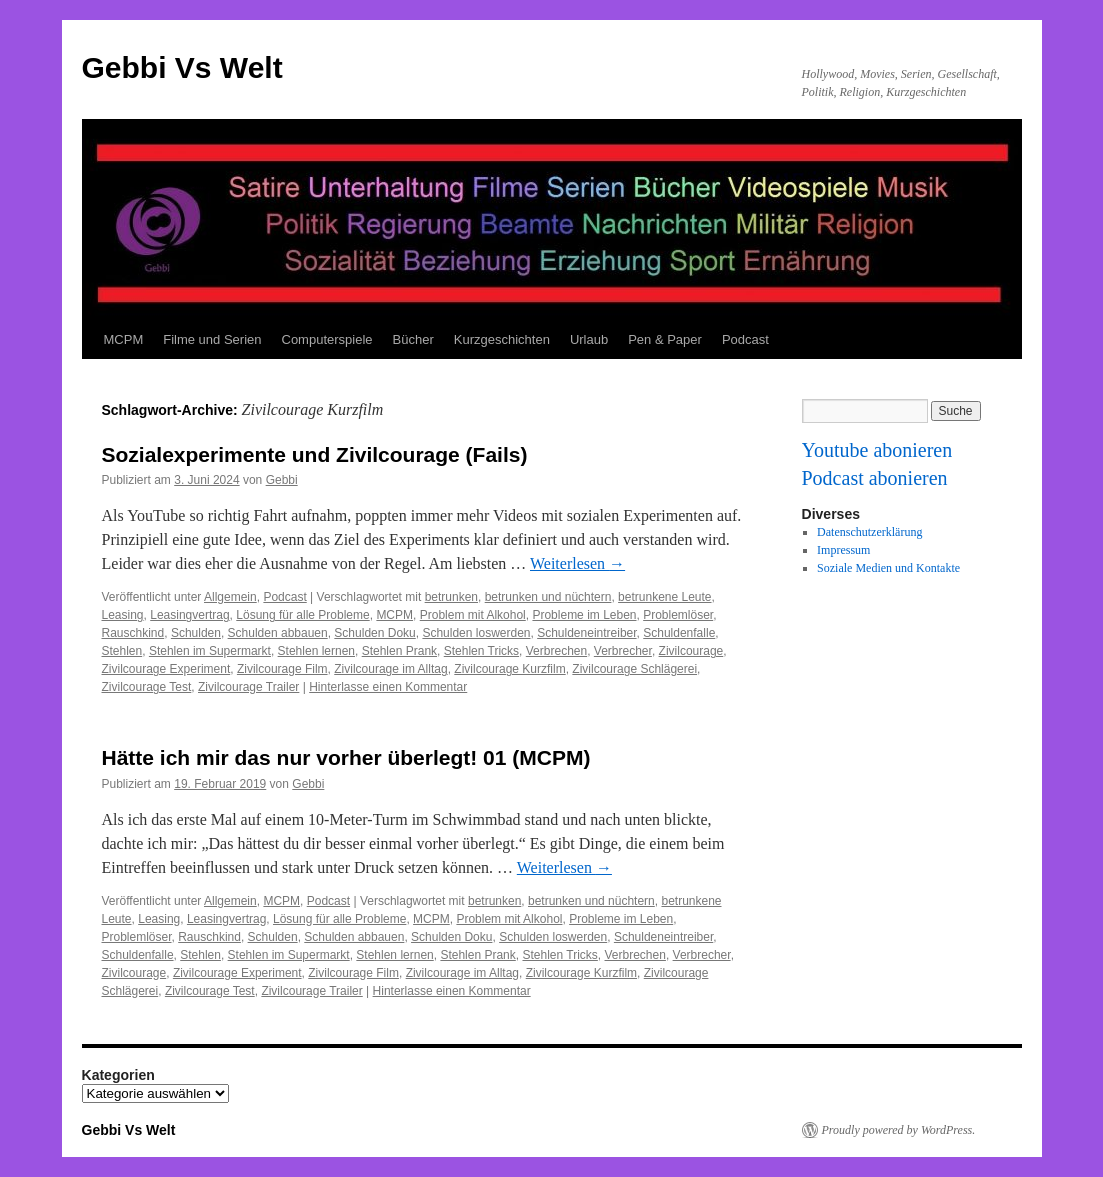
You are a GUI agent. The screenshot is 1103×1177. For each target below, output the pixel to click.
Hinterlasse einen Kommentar (388, 687)
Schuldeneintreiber (586, 633)
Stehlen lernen (316, 651)
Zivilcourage (691, 651)
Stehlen (122, 651)
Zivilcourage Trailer (248, 687)
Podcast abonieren (875, 478)
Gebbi (282, 480)
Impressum (843, 550)
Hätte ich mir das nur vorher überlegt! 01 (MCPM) (346, 757)
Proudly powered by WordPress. (899, 1130)
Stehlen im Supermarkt (210, 651)
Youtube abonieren (877, 450)
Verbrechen (556, 651)
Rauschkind (133, 633)
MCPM (124, 339)
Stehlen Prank (399, 651)
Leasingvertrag (189, 615)
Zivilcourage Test (147, 687)
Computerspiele (327, 339)
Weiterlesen (577, 563)
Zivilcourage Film (282, 669)
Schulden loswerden (476, 633)
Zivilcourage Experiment (166, 669)
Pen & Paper (665, 339)
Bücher (413, 339)
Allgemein (230, 597)
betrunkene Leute (664, 597)
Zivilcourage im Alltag (390, 669)
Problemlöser (678, 615)
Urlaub (589, 339)
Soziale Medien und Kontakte (888, 568)
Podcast (745, 339)
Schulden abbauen (278, 633)
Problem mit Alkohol (473, 615)
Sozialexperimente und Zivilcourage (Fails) (315, 454)
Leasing (123, 615)
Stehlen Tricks (481, 651)
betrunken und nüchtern (548, 597)
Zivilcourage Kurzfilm (509, 669)
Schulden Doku (374, 633)
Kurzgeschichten (502, 339)
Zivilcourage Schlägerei (634, 669)
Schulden (196, 633)
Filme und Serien (212, 339)
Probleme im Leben (584, 615)
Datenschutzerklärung (869, 532)
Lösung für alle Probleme (302, 615)
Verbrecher (623, 651)
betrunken (451, 597)
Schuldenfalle (679, 633)
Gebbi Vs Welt (182, 67)
